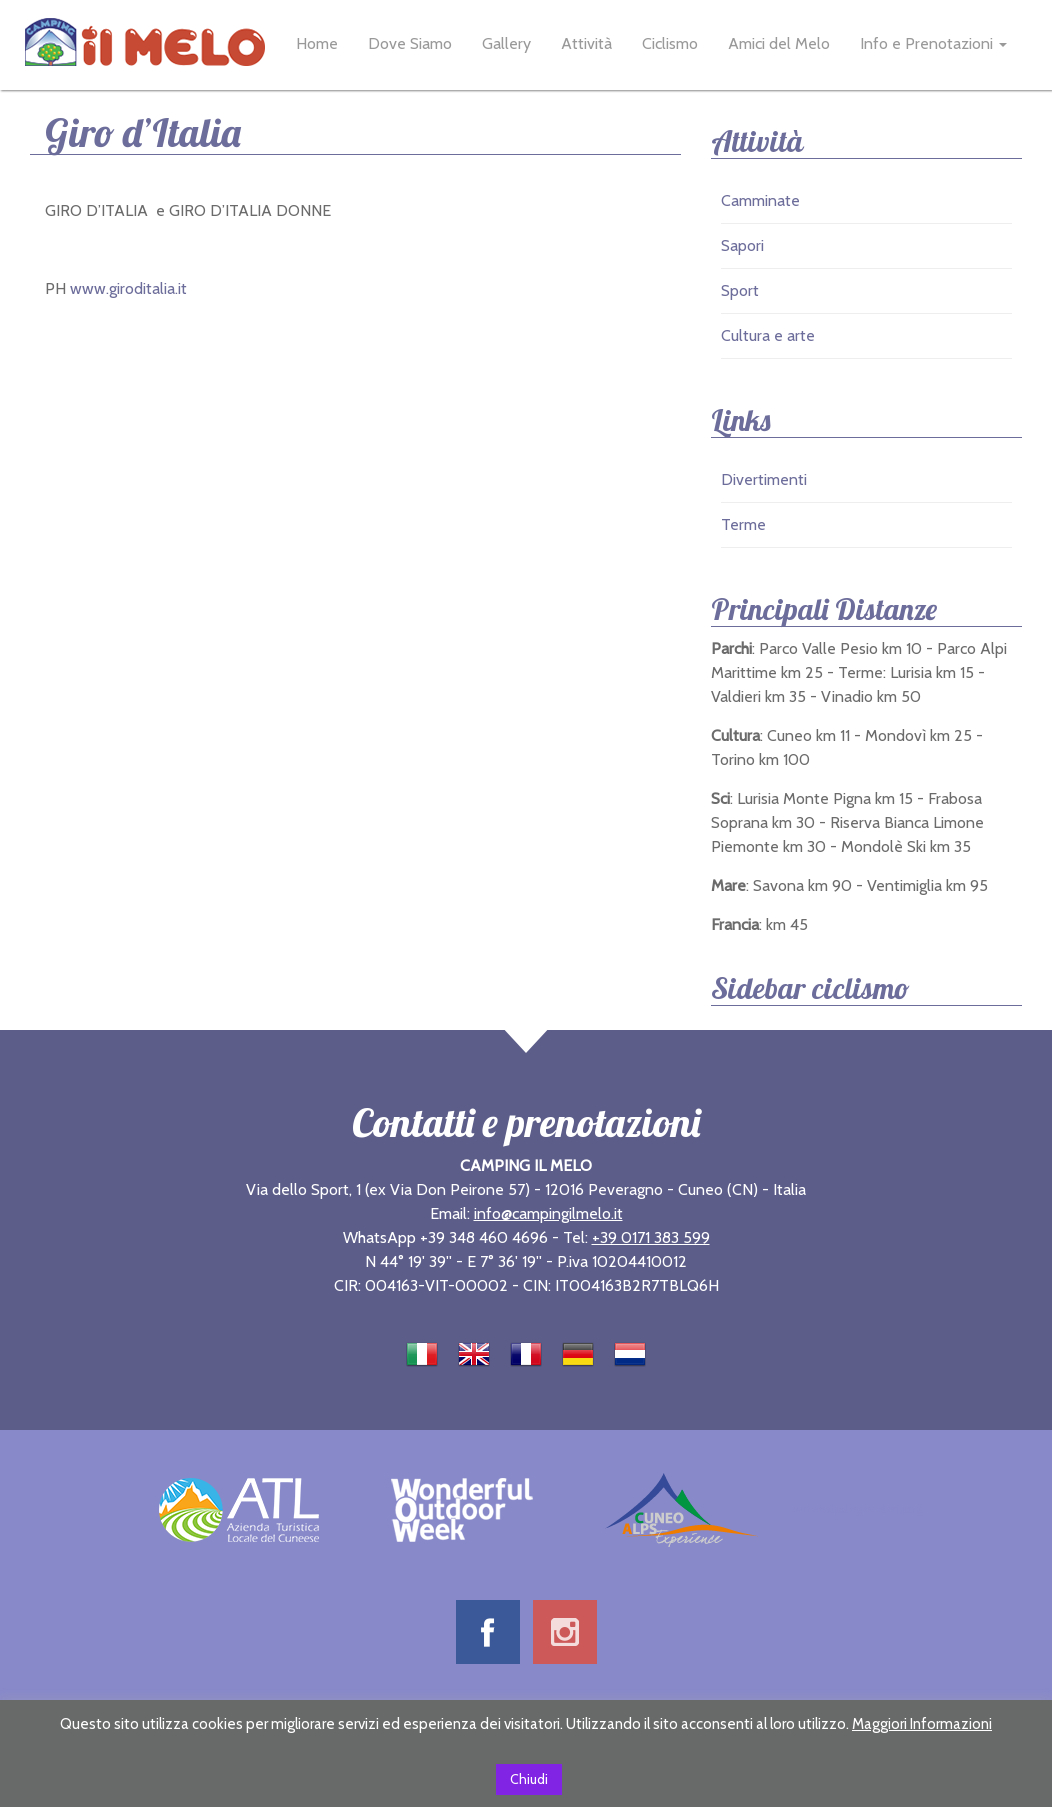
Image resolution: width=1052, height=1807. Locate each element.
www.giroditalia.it (126, 288)
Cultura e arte (768, 335)
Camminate (760, 200)
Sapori (742, 245)
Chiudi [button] (529, 1779)
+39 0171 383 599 (651, 1237)
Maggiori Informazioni (922, 1724)
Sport (740, 290)
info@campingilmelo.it (548, 1213)
